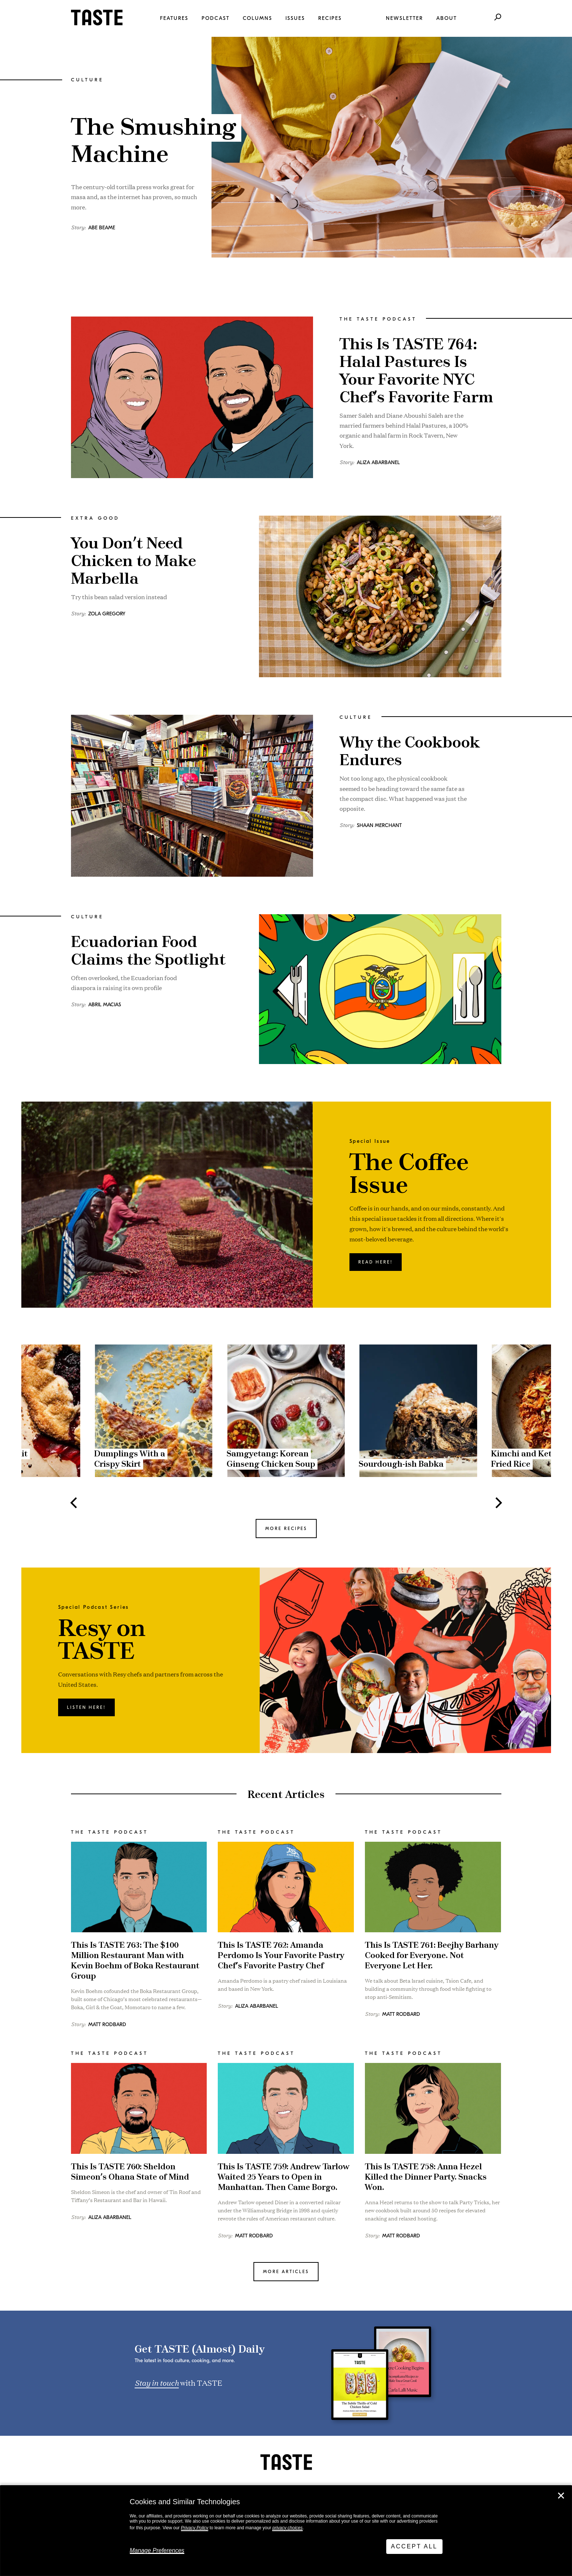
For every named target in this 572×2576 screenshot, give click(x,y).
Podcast (216, 18)
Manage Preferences (157, 2550)
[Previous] (74, 1503)
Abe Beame (101, 228)
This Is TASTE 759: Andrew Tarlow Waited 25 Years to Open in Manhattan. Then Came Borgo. (283, 2177)
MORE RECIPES (286, 1528)
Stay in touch (157, 2382)
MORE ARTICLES (286, 2271)
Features (174, 18)
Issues (295, 18)
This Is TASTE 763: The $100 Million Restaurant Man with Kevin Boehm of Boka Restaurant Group (135, 1960)
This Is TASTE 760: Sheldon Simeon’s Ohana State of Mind (130, 2172)
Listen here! (86, 1707)
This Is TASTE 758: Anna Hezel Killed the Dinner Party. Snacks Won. (426, 2177)
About (446, 18)
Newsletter (404, 18)
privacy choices (287, 2527)
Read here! (375, 1262)
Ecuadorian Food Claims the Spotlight (148, 951)
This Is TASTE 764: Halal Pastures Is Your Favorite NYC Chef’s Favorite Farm (416, 371)
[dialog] (286, 2530)
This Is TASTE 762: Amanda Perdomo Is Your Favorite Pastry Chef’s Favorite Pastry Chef (281, 1955)
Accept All (414, 2546)
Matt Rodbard (107, 2024)
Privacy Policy (195, 2527)
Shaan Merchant (379, 825)
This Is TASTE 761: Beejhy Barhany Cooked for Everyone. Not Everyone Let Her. (431, 1955)
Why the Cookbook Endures (410, 752)
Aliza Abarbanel (378, 462)
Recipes (330, 18)
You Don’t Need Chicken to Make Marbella (133, 561)
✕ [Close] (561, 2495)
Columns (257, 18)
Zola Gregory (106, 614)
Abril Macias (104, 1004)
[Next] (497, 1503)
